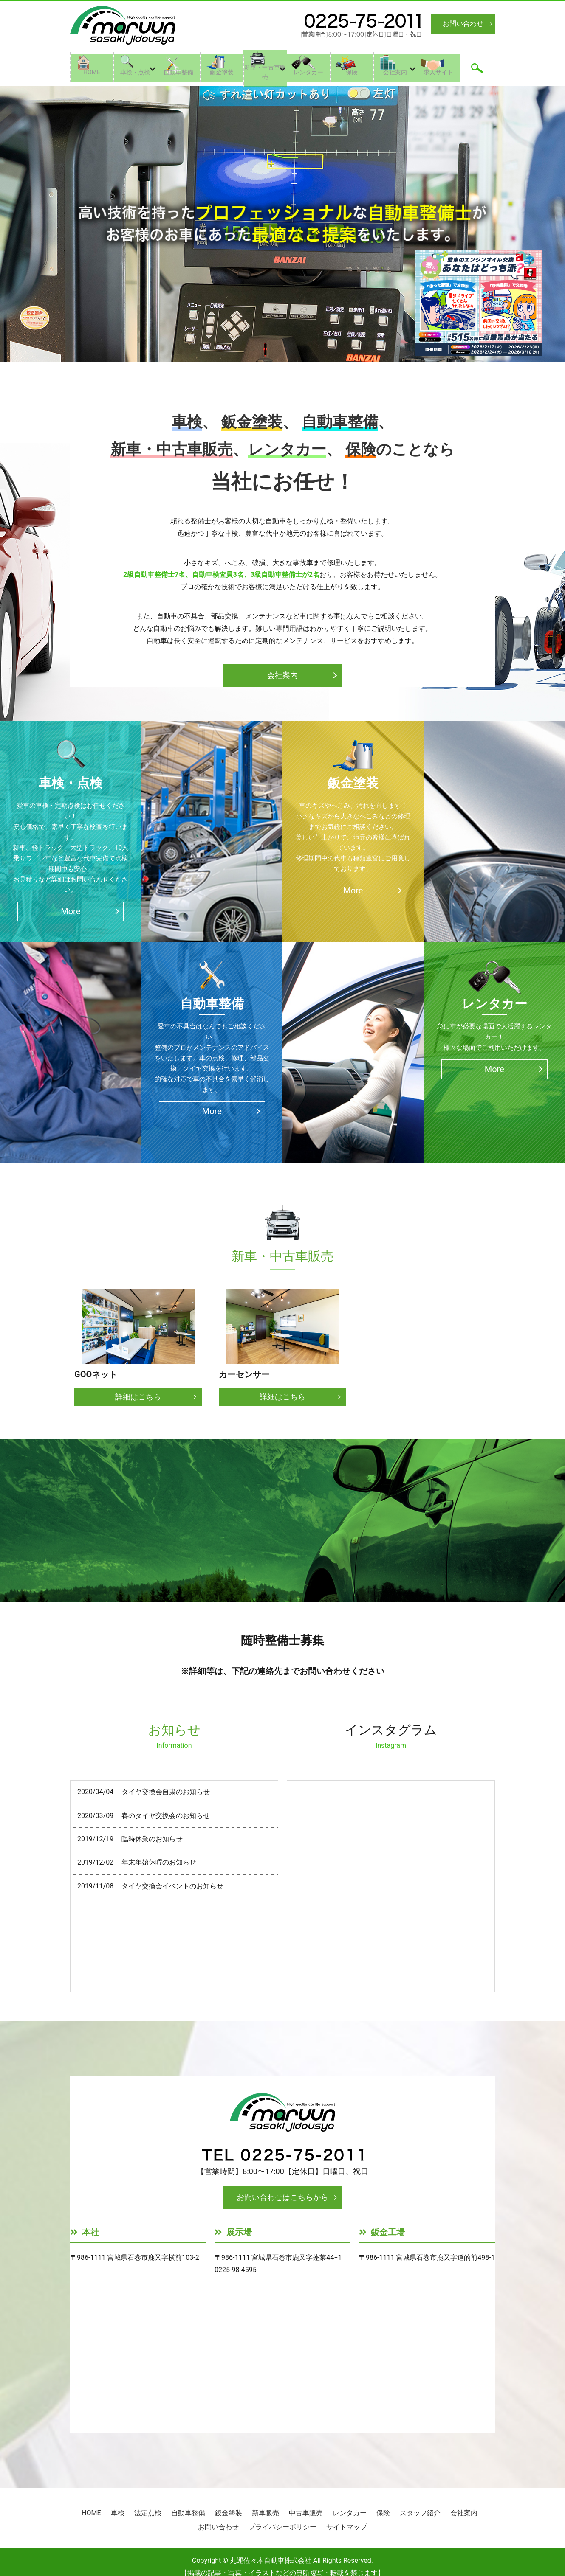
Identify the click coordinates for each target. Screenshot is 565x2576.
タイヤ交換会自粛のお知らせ (165, 1792)
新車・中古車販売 (265, 75)
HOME (92, 75)
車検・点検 (135, 75)
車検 (117, 2513)
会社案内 (395, 75)
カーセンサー (244, 1374)
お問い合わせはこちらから (282, 2197)
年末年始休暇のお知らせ (158, 1862)
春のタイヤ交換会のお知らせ (165, 1816)
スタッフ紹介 (420, 2513)
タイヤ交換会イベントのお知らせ (172, 1886)
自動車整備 (178, 75)
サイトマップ (346, 2527)
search (477, 66)
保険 (352, 75)
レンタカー (308, 75)
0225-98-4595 (236, 2270)
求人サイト (438, 75)
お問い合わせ (463, 24)
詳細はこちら (138, 1396)
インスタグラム (391, 1736)
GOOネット (95, 1374)
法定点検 (147, 2513)
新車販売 (265, 2513)
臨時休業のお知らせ (152, 1839)
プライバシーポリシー (282, 2527)
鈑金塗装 (222, 75)
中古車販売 (306, 2513)
